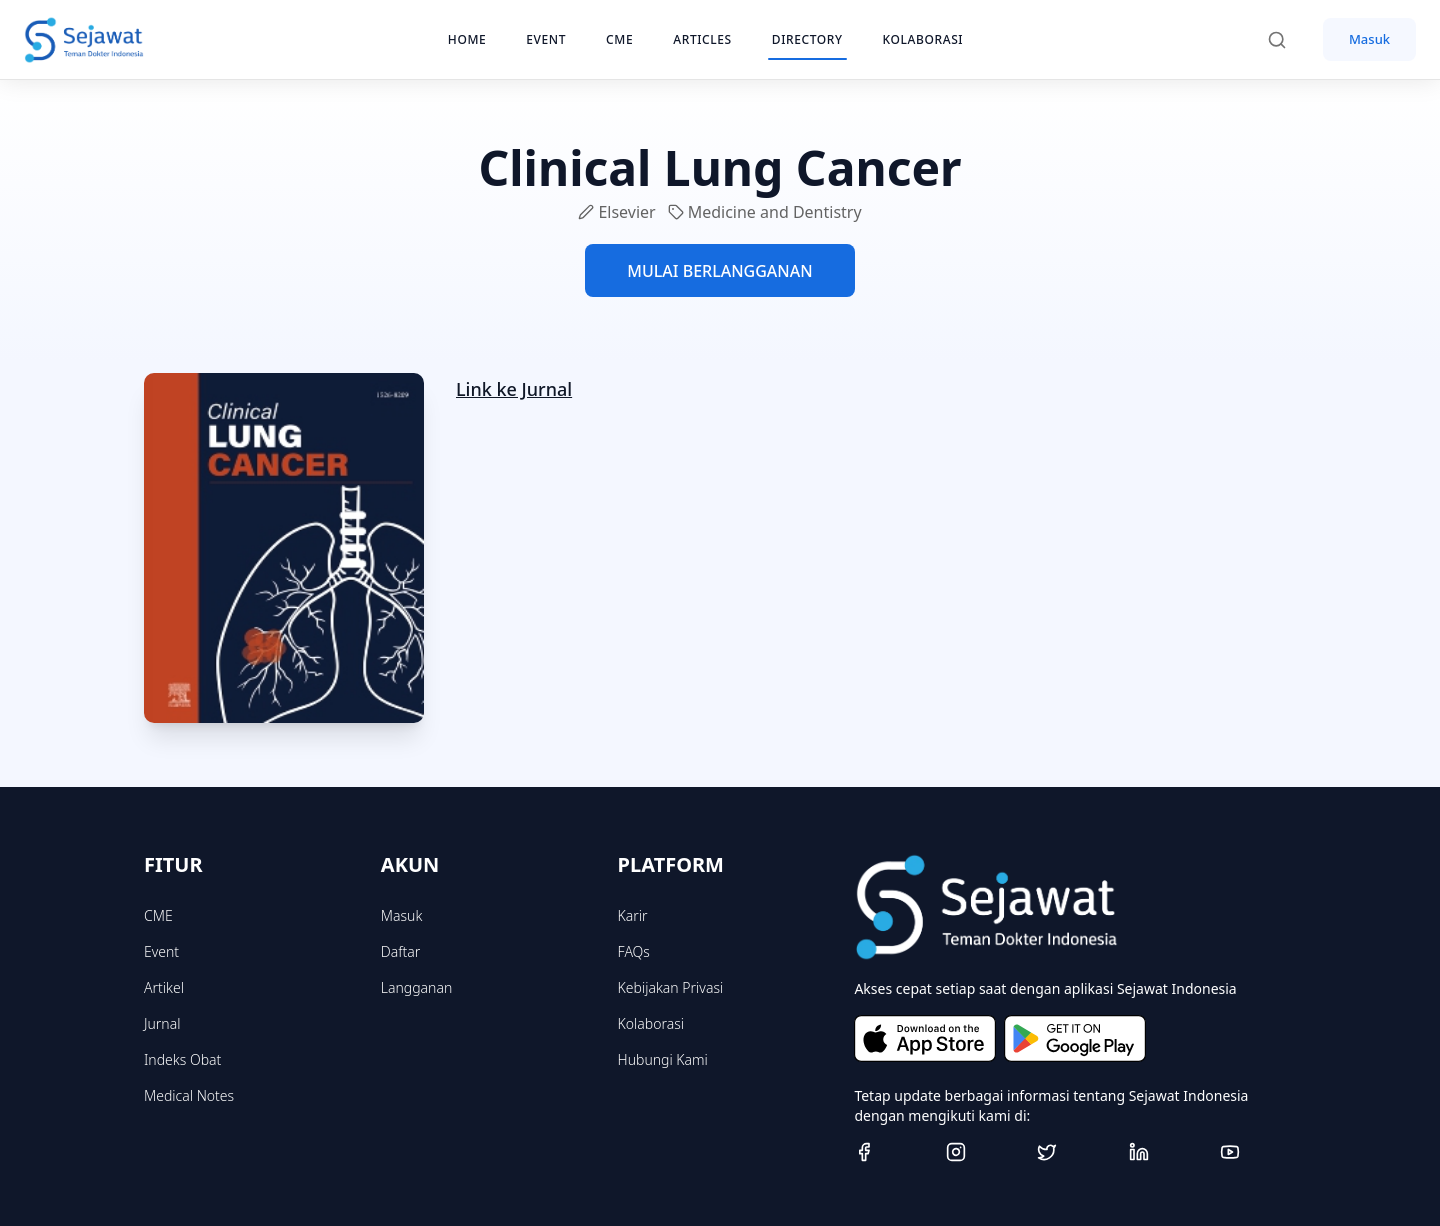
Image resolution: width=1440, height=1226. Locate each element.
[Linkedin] (1167, 1152)
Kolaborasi (651, 1023)
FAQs (634, 951)
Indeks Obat (182, 1059)
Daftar (401, 951)
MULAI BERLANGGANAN (719, 271)
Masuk (1369, 39)
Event (161, 951)
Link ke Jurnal (514, 389)
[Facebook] (892, 1152)
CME (158, 915)
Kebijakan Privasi (671, 987)
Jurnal (162, 1023)
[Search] (1287, 40)
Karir (633, 915)
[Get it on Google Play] (1075, 1038)
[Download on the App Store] (925, 1038)
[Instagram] (984, 1152)
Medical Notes (189, 1095)
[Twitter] (1075, 1152)
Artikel (164, 987)
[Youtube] (1258, 1152)
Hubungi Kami (663, 1059)
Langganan (416, 987)
